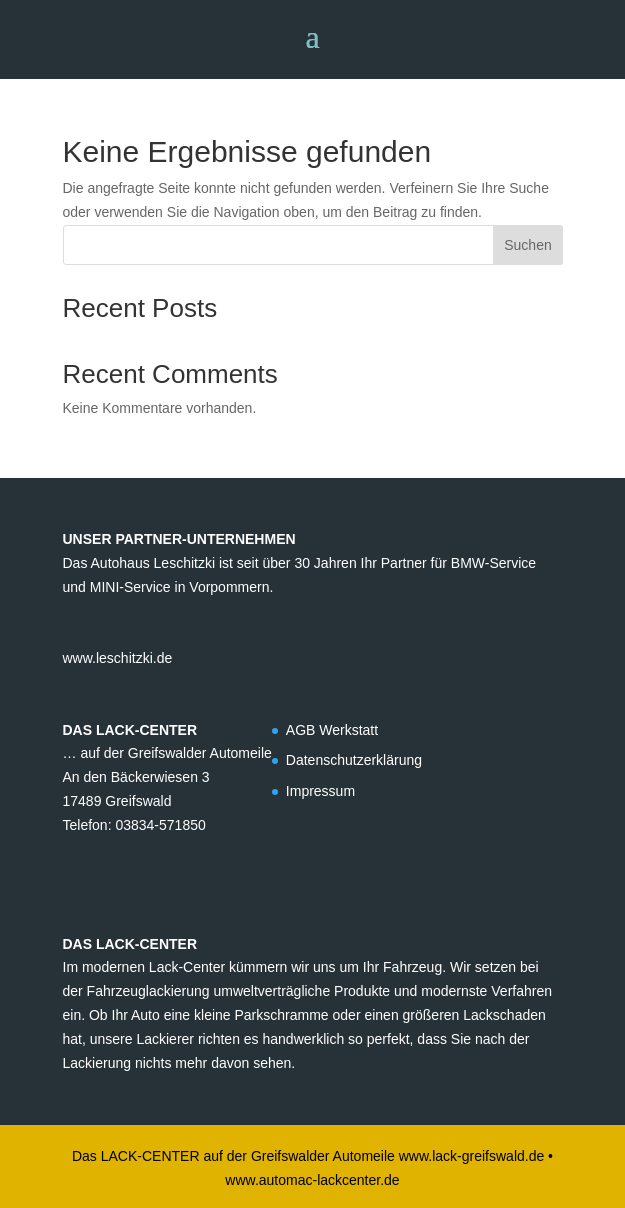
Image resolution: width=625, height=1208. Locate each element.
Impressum (320, 791)
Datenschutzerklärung (354, 760)
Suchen (527, 245)
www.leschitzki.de (118, 658)
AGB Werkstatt (332, 730)
